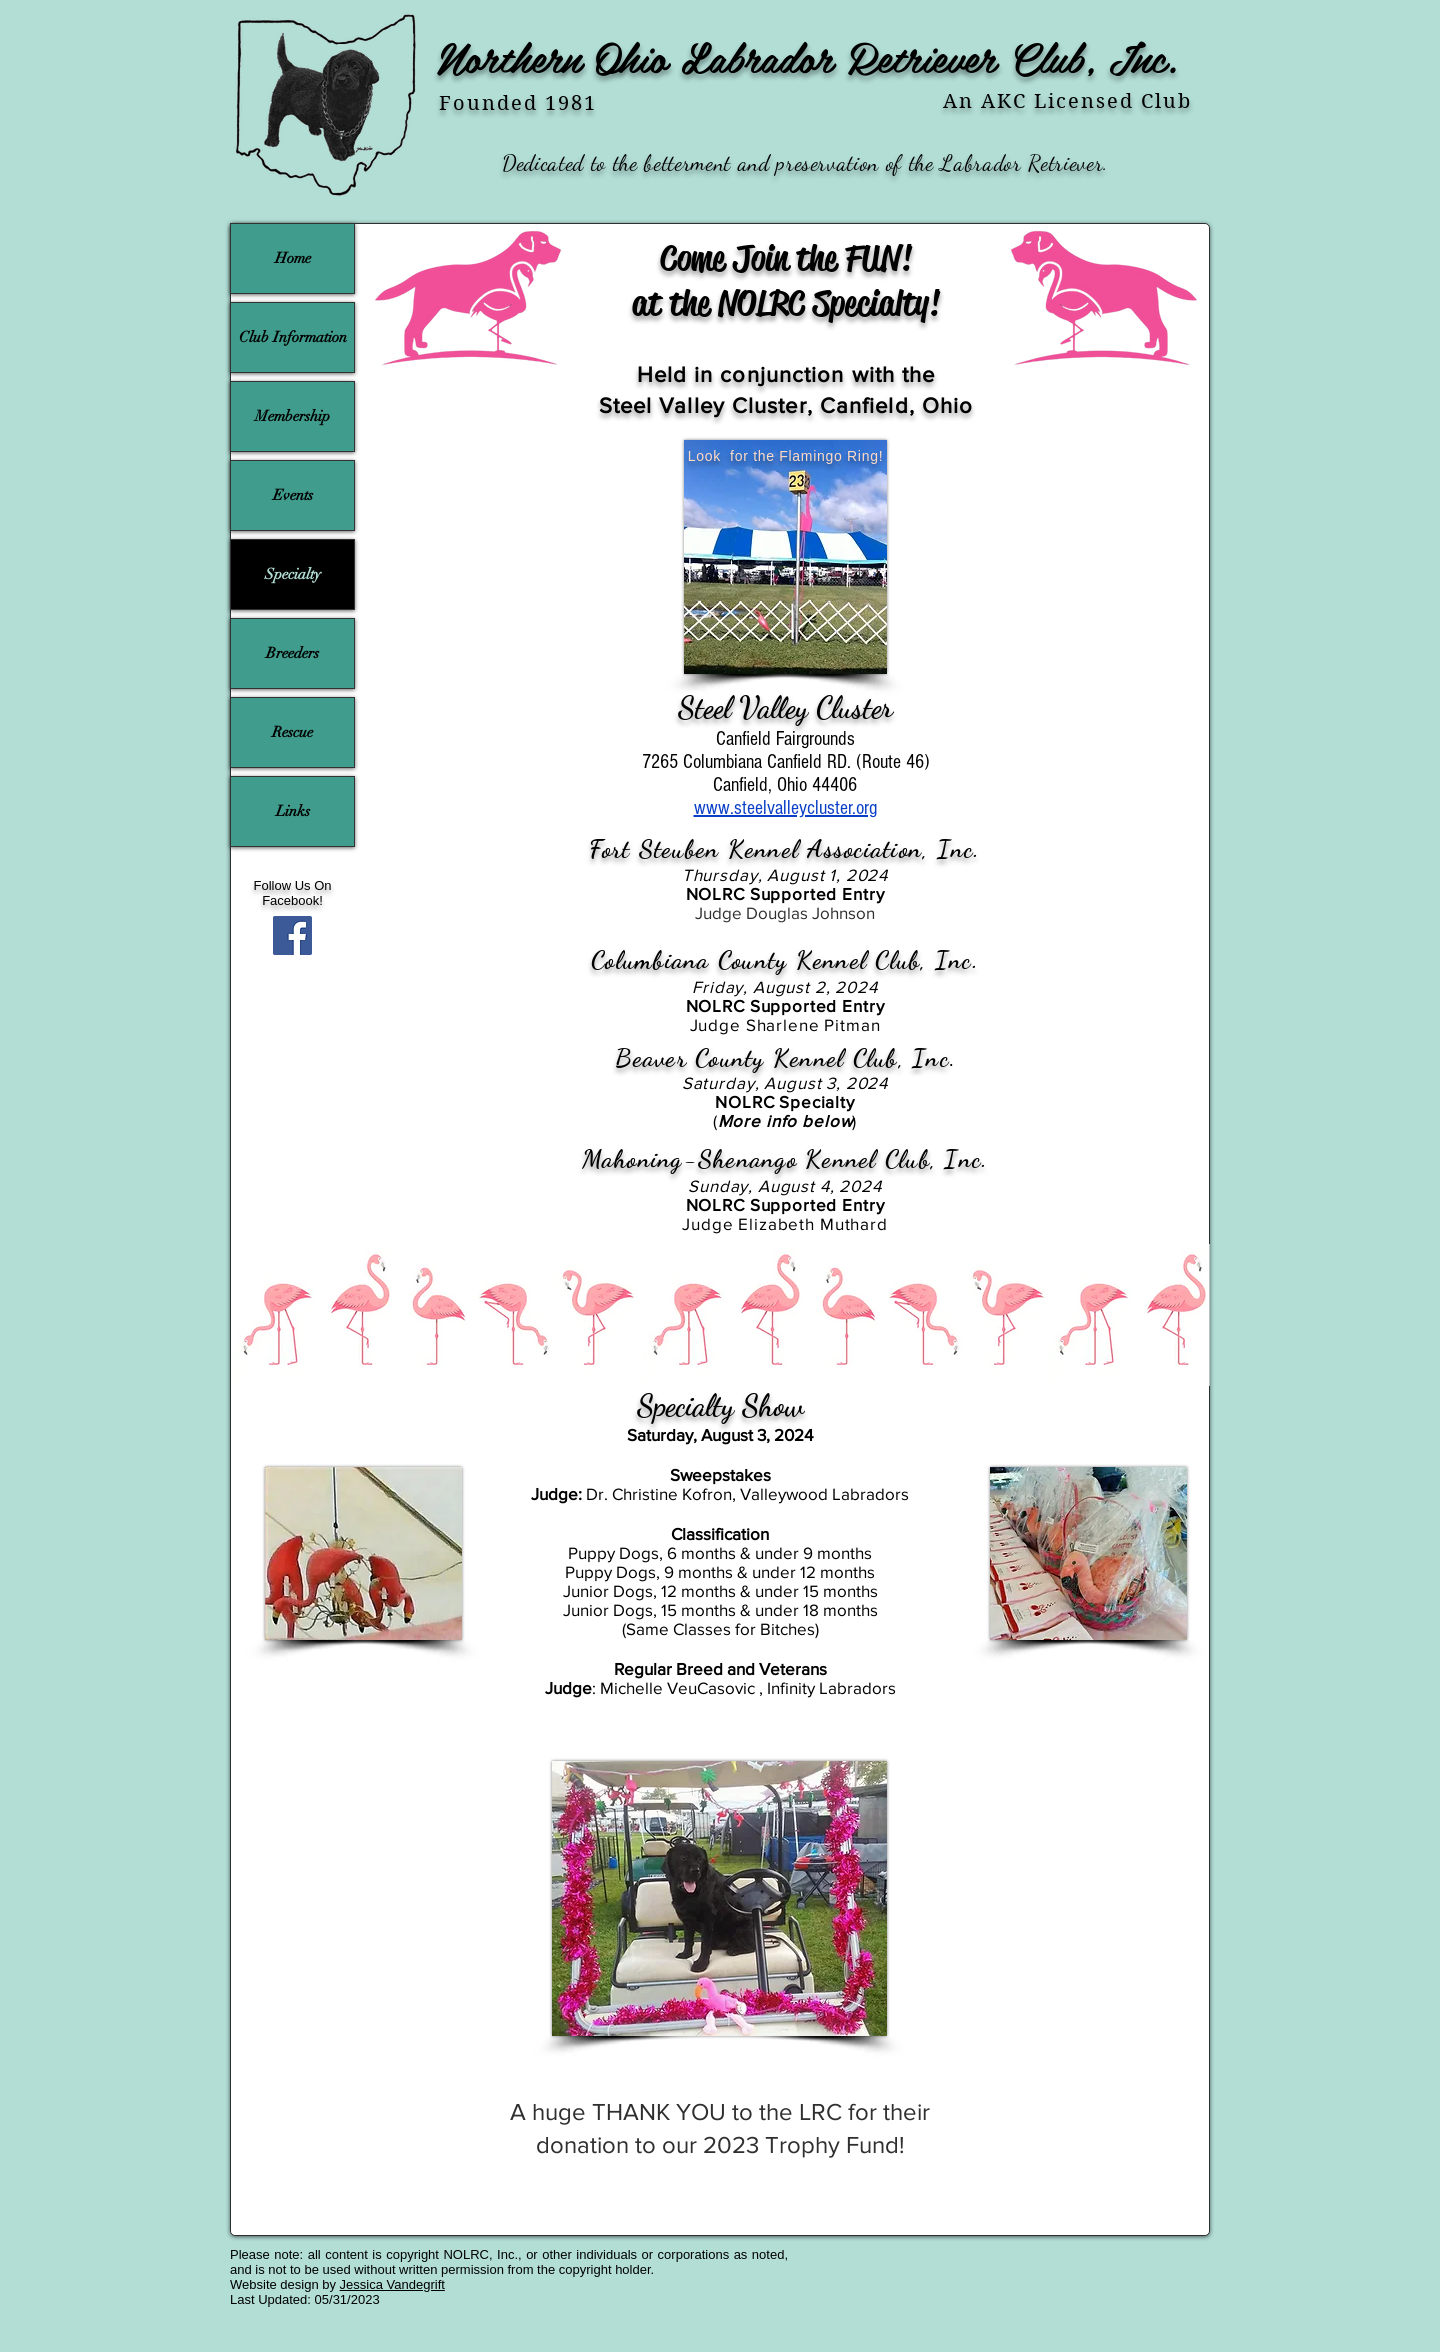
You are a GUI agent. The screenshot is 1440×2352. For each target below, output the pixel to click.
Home (293, 258)
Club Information (293, 337)
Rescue (292, 732)
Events (293, 495)
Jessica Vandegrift (392, 2284)
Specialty (293, 574)
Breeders (292, 653)
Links (293, 811)
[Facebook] (292, 935)
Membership (292, 416)
